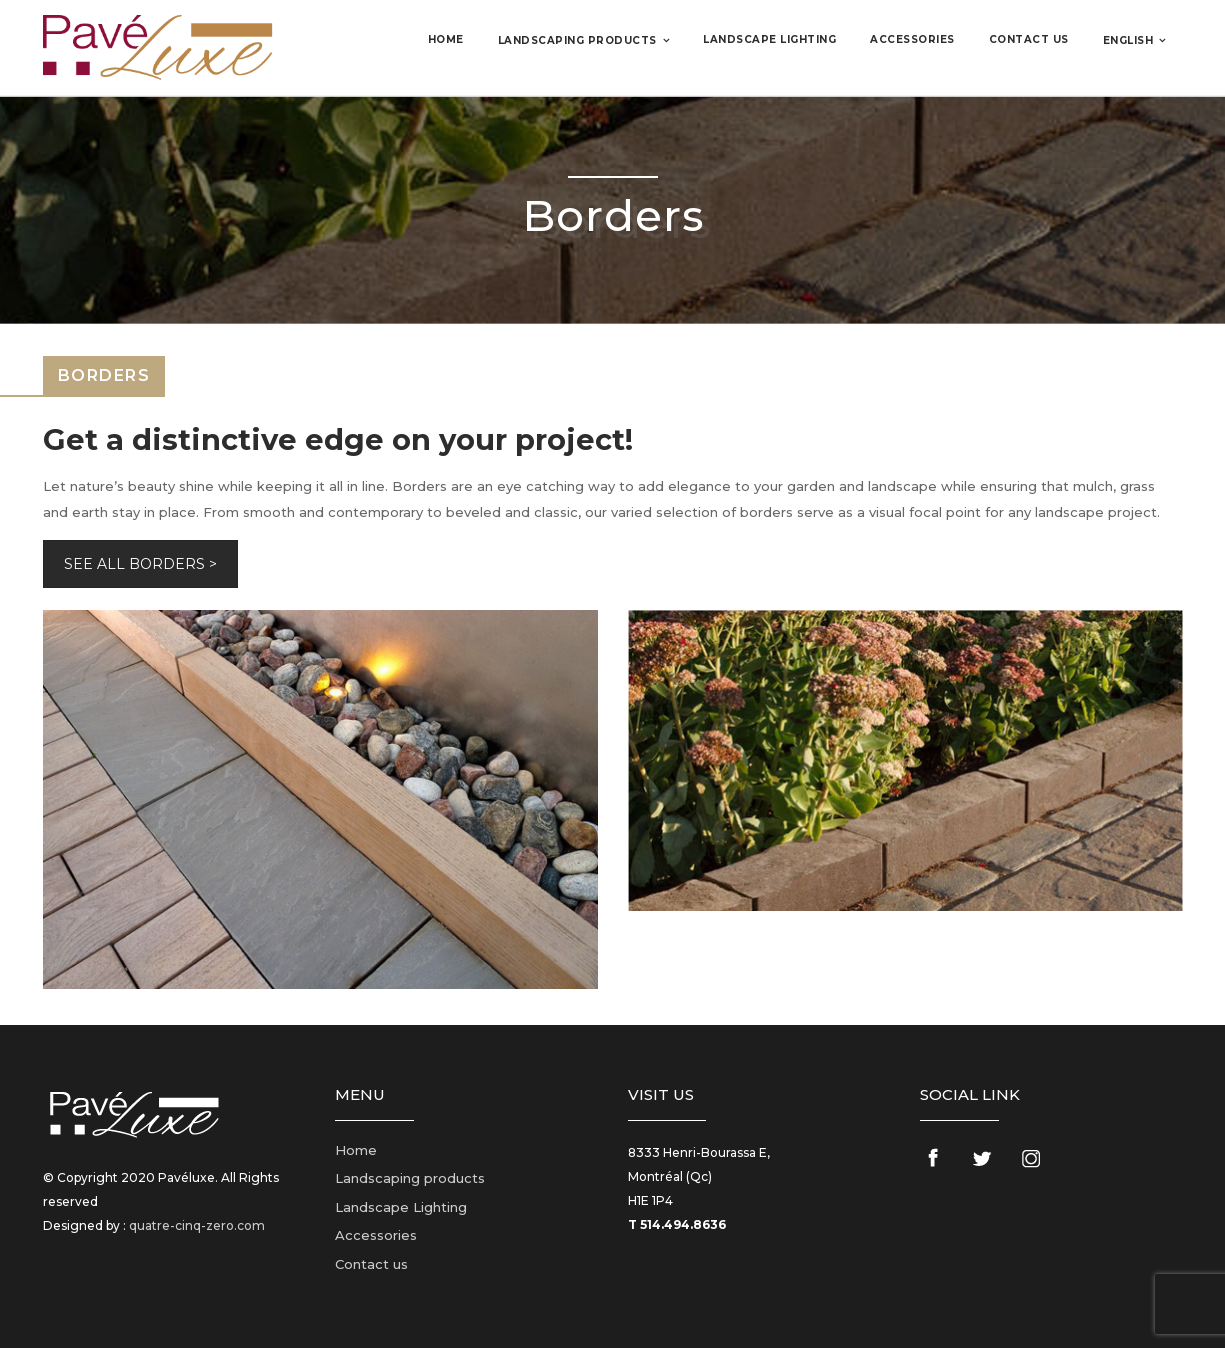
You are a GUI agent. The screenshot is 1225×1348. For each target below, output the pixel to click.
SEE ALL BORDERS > (140, 564)
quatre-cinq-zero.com (197, 1225)
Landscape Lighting (769, 39)
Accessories (912, 39)
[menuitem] (1134, 40)
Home (446, 39)
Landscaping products (577, 40)
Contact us (1029, 39)
